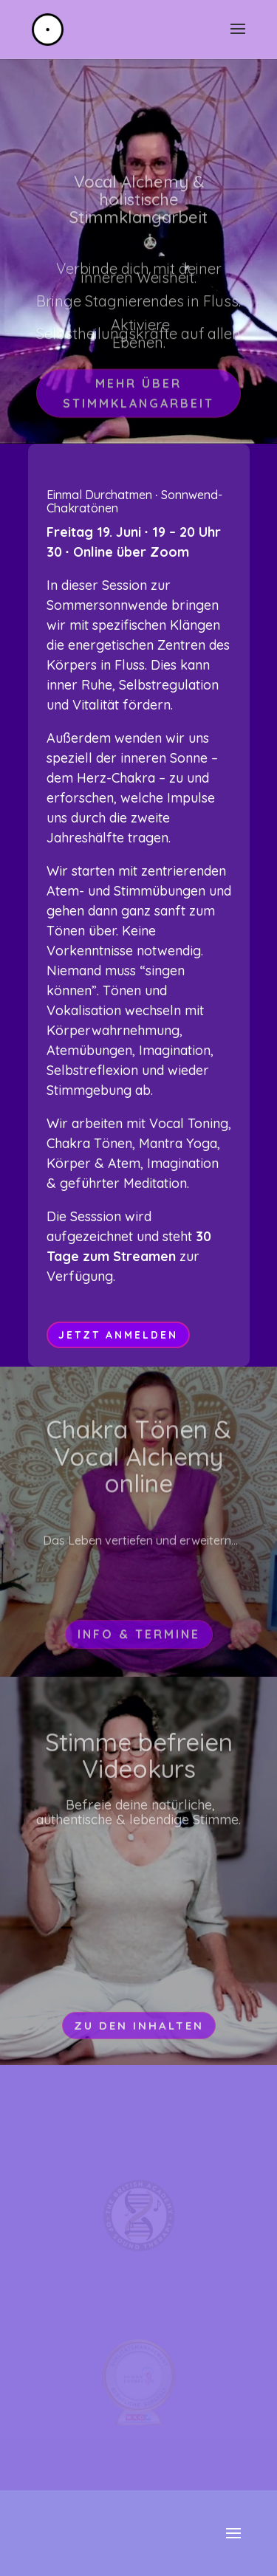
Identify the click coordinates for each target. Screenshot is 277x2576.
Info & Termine (139, 1645)
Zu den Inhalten (139, 2040)
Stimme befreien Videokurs (139, 1770)
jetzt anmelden (118, 1335)
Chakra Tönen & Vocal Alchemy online (139, 1468)
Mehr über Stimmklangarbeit (138, 408)
